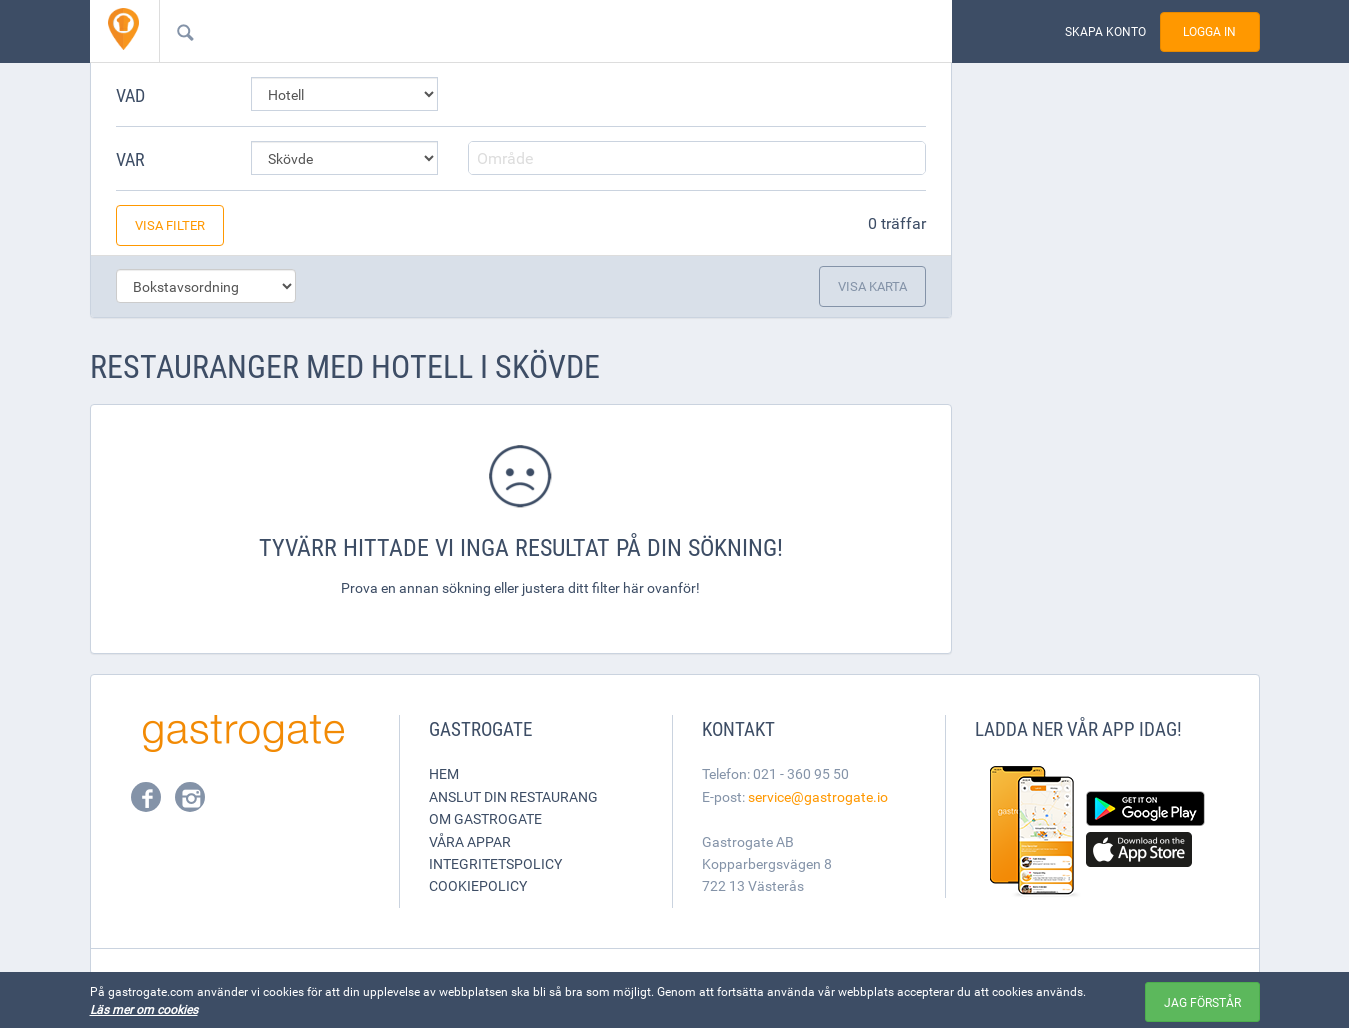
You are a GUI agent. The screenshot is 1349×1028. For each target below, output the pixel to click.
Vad (130, 95)
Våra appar (470, 841)
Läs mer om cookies (144, 1009)
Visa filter (170, 225)
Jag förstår (1202, 1002)
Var (130, 159)
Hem (444, 773)
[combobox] (524, 31)
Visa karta (872, 286)
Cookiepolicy (478, 885)
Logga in (1209, 31)
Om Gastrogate (485, 818)
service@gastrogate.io (818, 796)
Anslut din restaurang (513, 796)
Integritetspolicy (495, 863)
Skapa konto (1105, 31)
